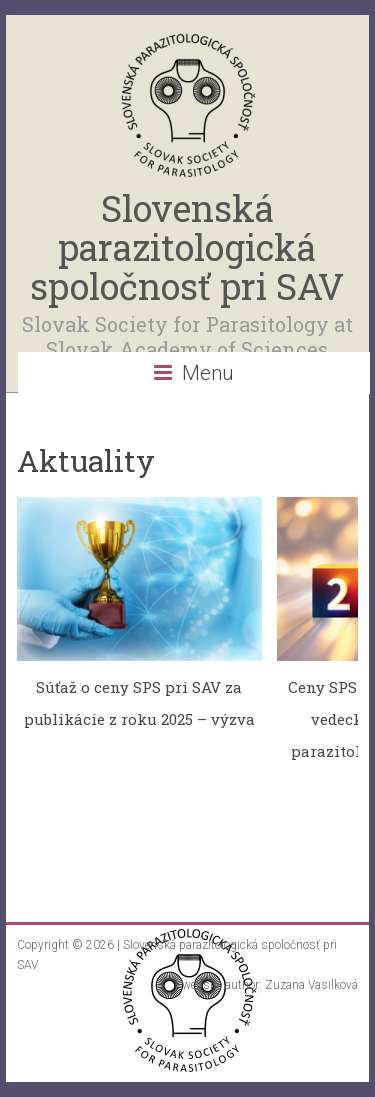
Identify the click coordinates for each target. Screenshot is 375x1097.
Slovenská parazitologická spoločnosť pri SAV (187, 247)
